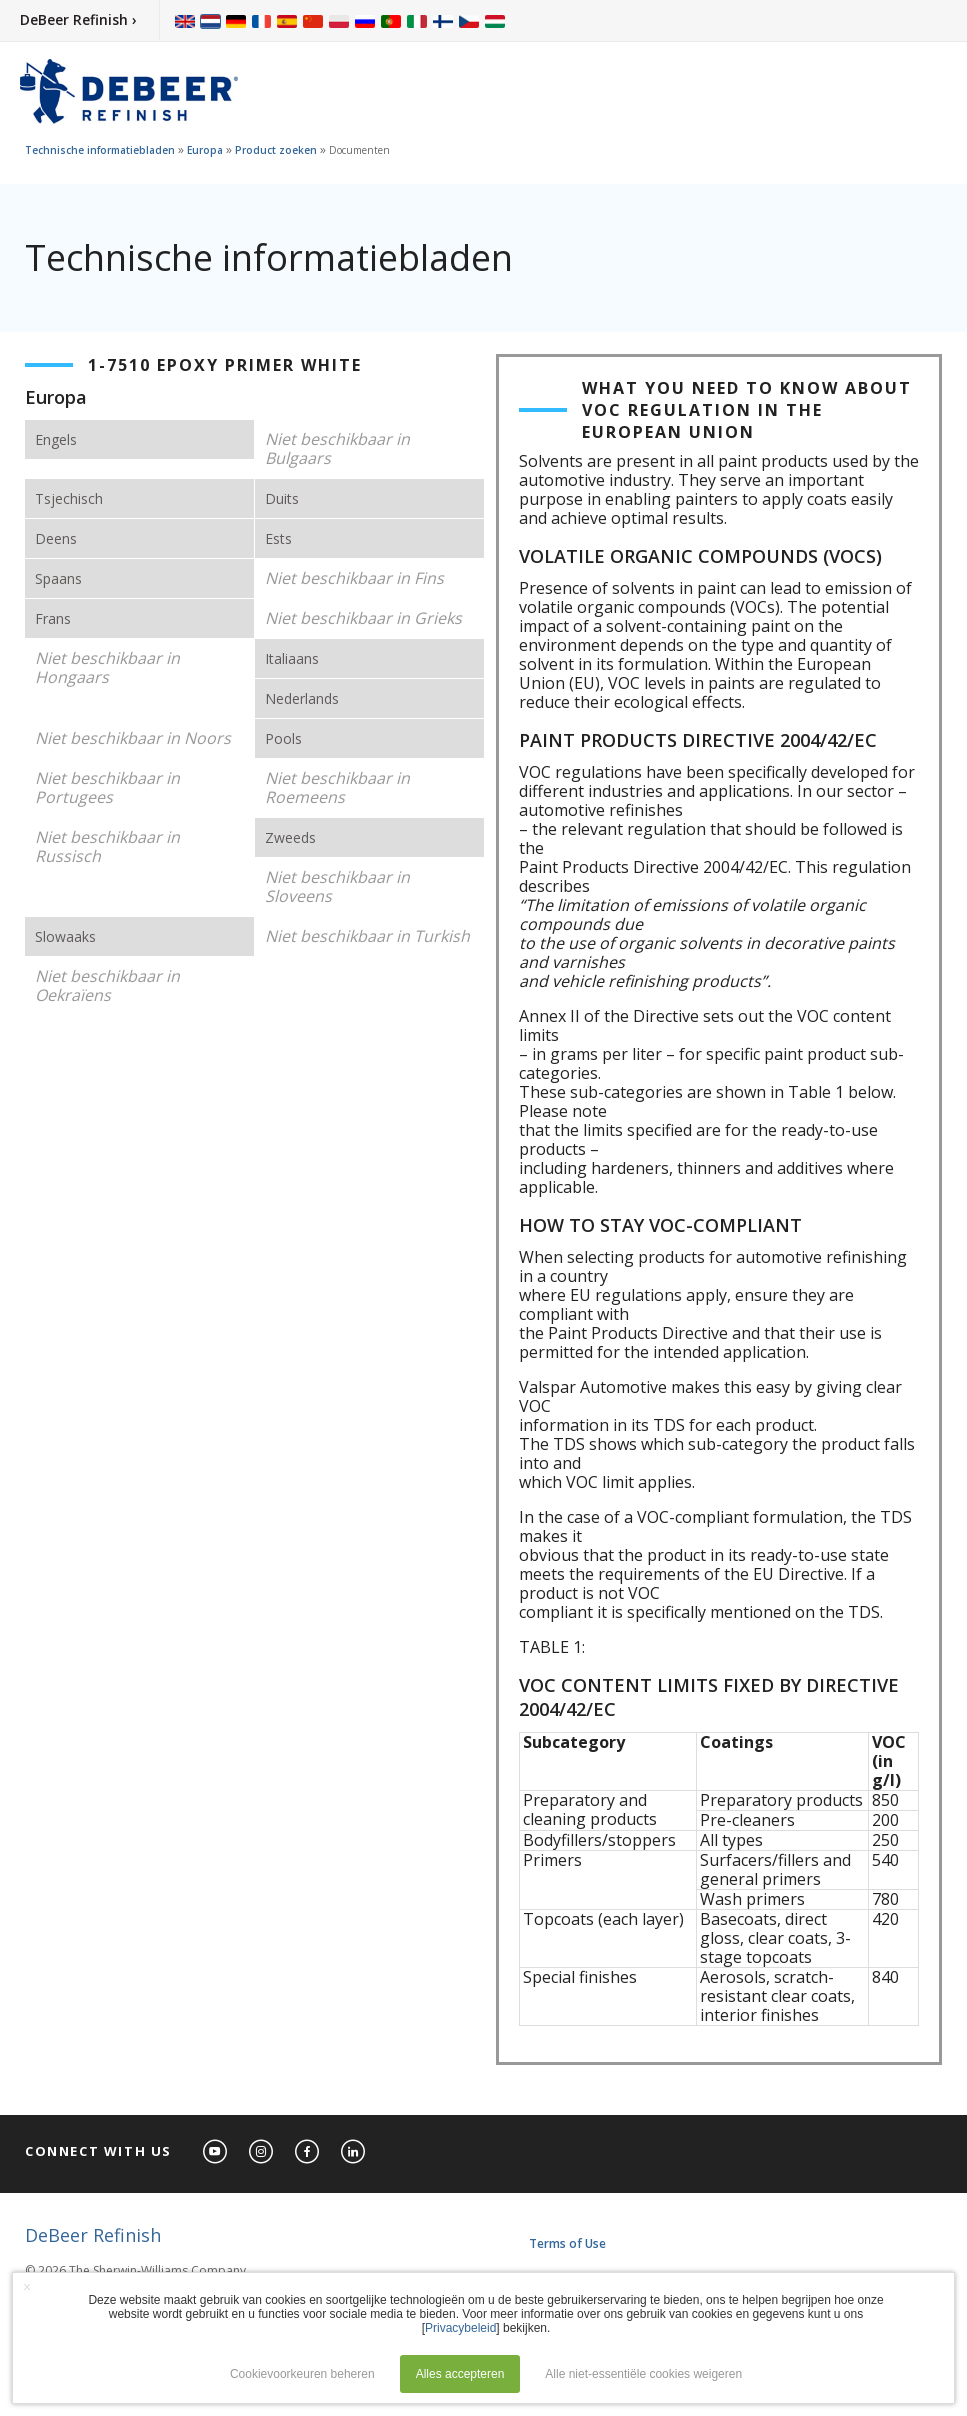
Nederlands (302, 698)
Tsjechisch (69, 498)
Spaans (58, 578)
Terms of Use (567, 2243)
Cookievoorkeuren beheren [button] (302, 2374)
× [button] (27, 2287)
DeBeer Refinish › (78, 19)
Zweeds (290, 837)
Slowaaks (65, 936)
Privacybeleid (460, 2328)
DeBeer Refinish (93, 2235)
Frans (53, 618)
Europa (205, 150)
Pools (283, 738)
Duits (282, 498)
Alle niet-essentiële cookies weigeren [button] (643, 2374)
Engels (56, 439)
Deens (56, 538)
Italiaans (292, 658)
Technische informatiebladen (100, 150)
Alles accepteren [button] (460, 2374)
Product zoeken (276, 150)
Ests (278, 538)
